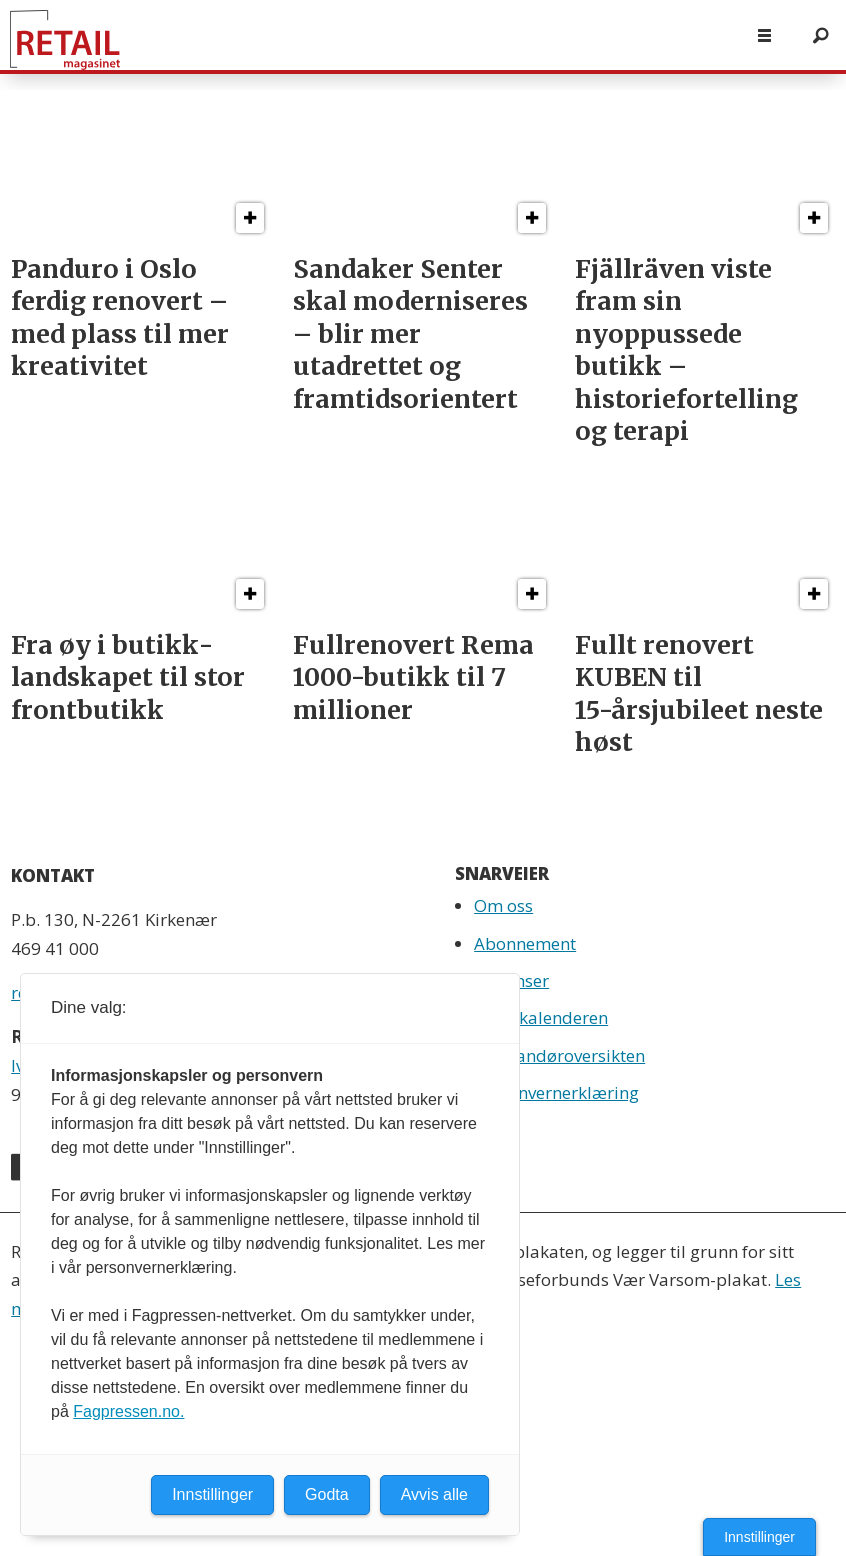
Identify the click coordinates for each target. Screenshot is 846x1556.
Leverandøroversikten (559, 1055)
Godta (327, 1494)
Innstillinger (759, 1537)
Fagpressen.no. (128, 1411)
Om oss (503, 905)
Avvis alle (434, 1494)
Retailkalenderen (541, 1017)
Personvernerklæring (556, 1092)
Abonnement (525, 943)
